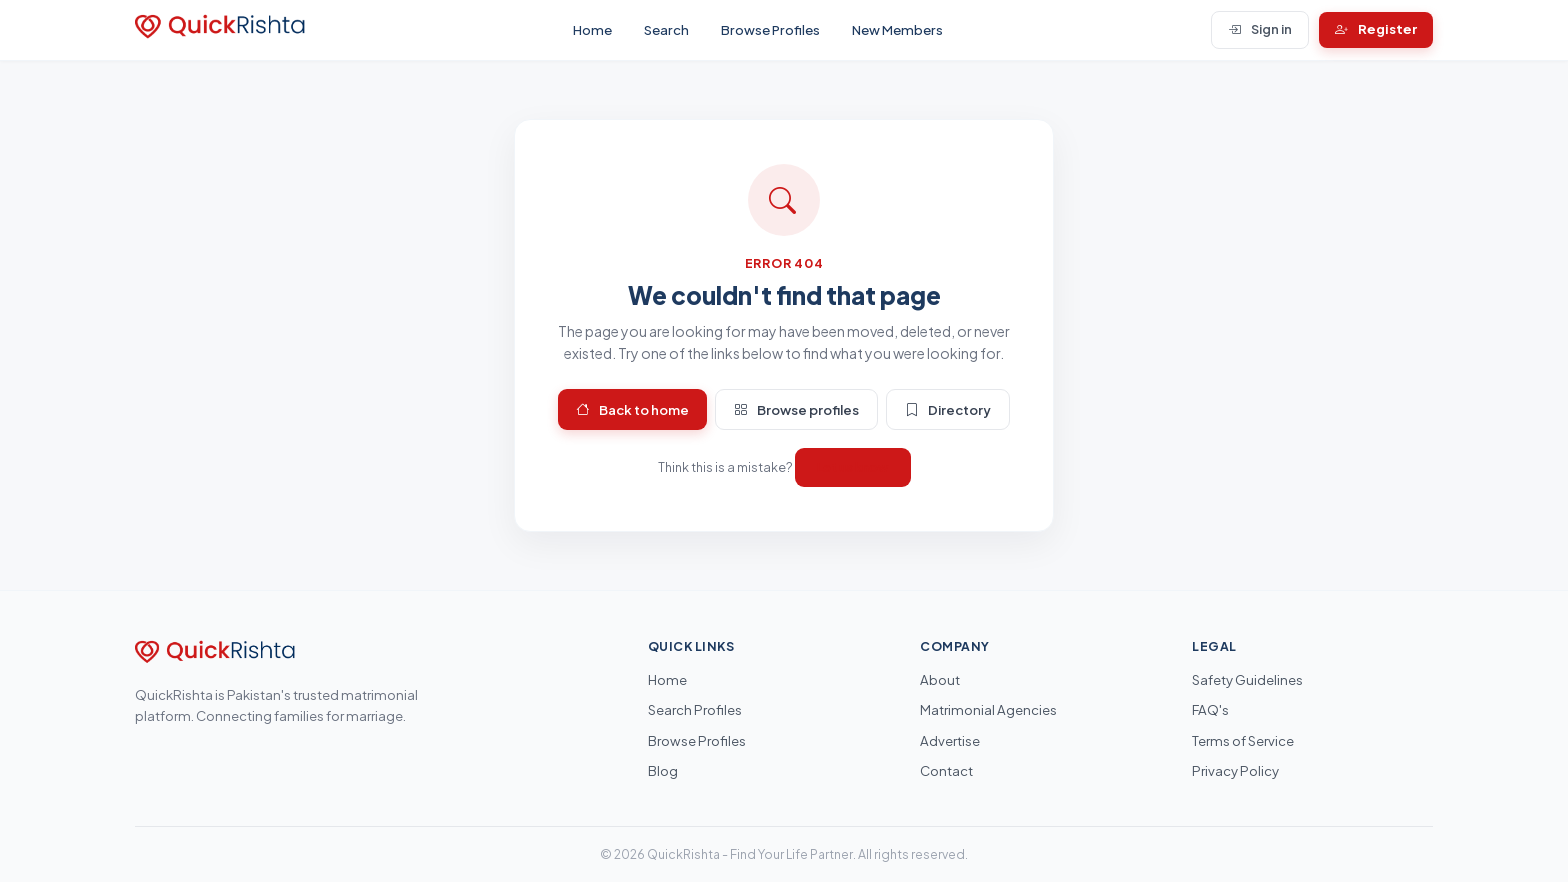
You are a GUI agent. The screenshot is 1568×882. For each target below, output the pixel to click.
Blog (663, 770)
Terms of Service (1243, 740)
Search (666, 29)
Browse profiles (796, 410)
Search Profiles (695, 709)
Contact (946, 770)
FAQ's (1210, 709)
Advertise (950, 740)
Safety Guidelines (1247, 679)
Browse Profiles (770, 29)
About (940, 679)
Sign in (1260, 29)
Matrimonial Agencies (988, 709)
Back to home (632, 410)
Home (592, 29)
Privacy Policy (1235, 770)
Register (1376, 29)
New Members (897, 29)
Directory (948, 410)
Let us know (853, 467)
